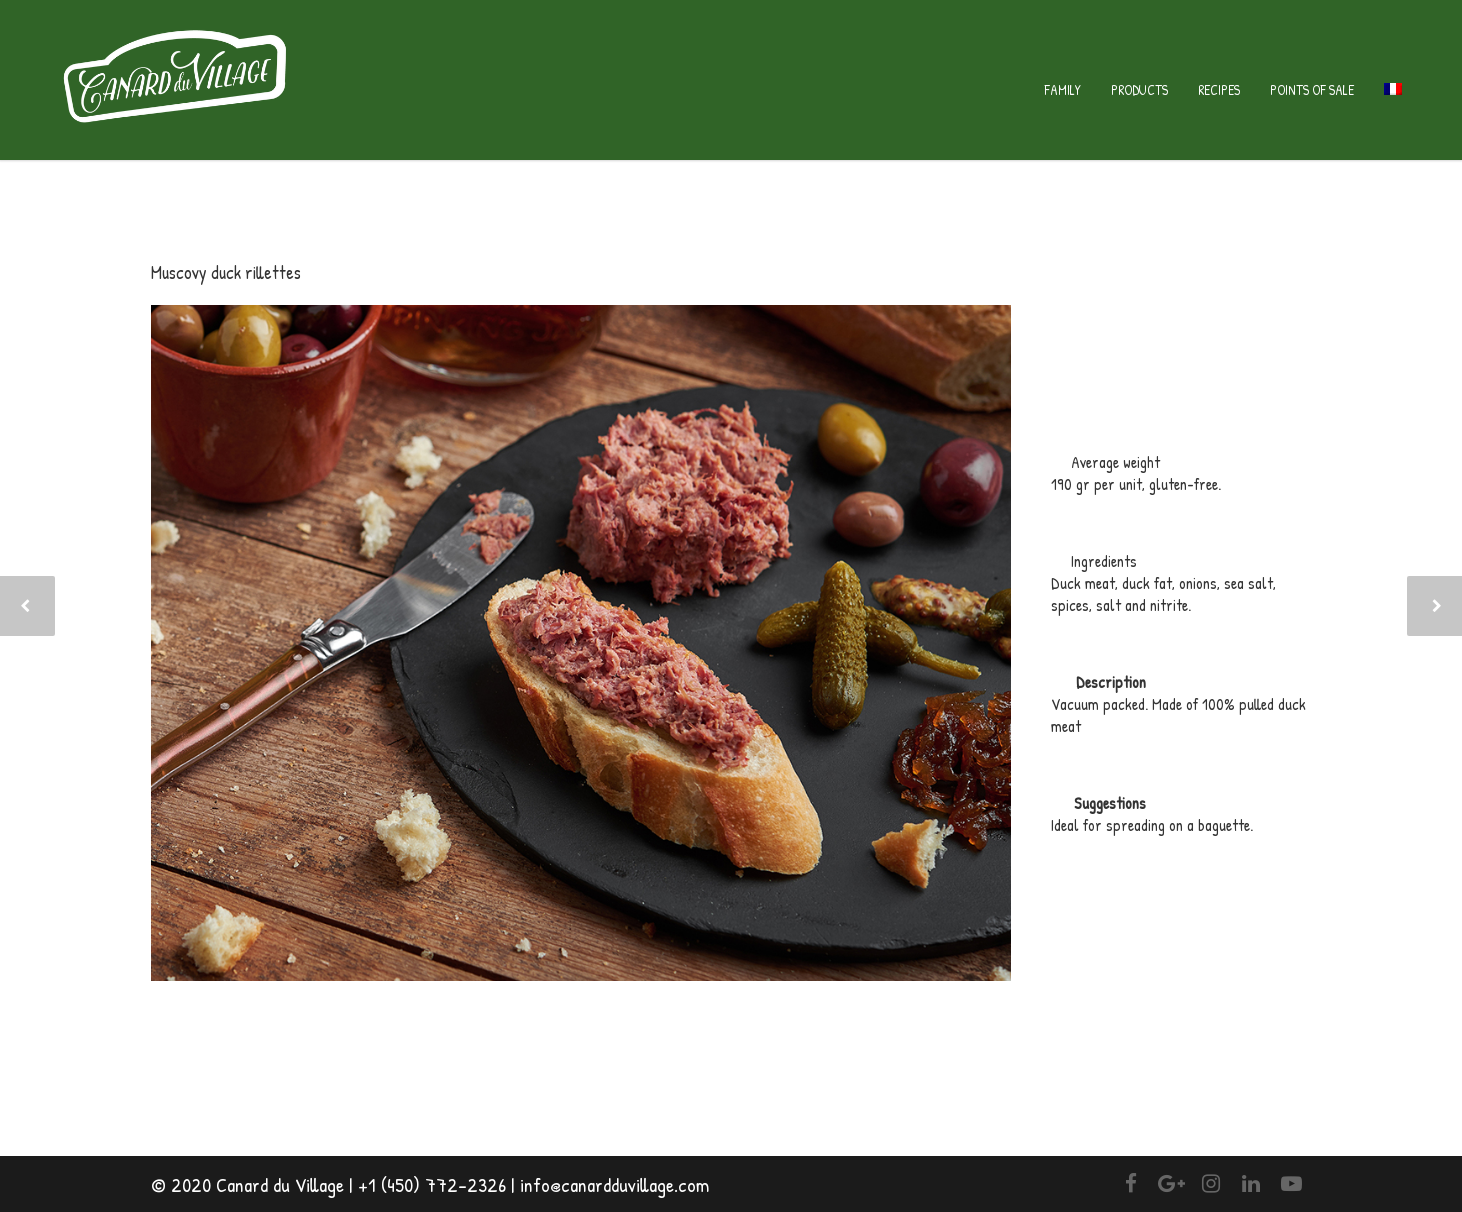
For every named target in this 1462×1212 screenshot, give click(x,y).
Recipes (1219, 89)
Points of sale (1312, 89)
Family (1062, 89)
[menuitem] (1393, 89)
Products (1139, 89)
